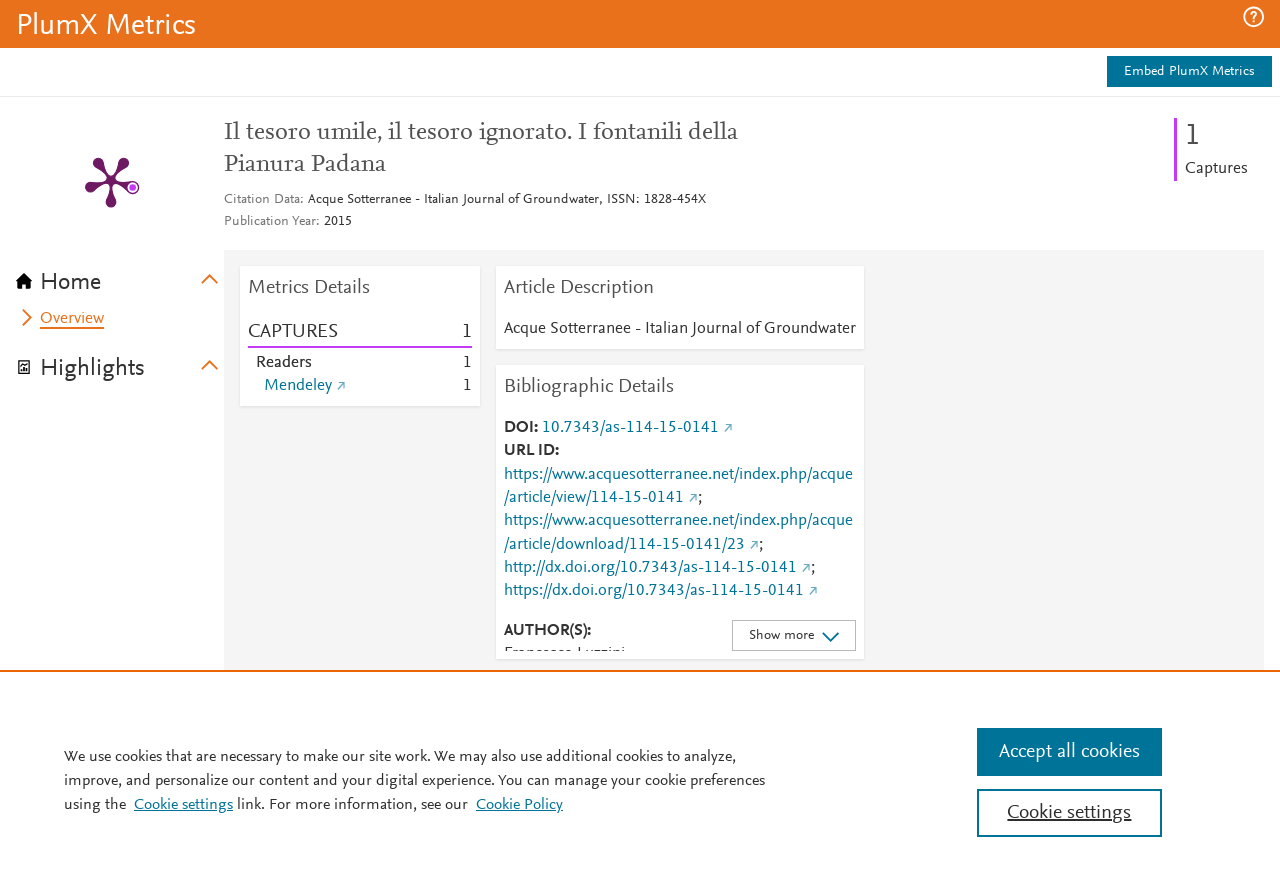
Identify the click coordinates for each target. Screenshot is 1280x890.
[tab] (120, 276)
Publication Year (270, 222)
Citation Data (262, 200)
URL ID (529, 451)
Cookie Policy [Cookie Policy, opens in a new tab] (519, 805)
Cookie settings (183, 805)
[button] (1253, 17)
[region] (640, 780)
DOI (519, 428)
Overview (72, 319)
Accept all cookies (1069, 752)
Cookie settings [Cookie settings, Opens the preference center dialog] (1069, 813)
